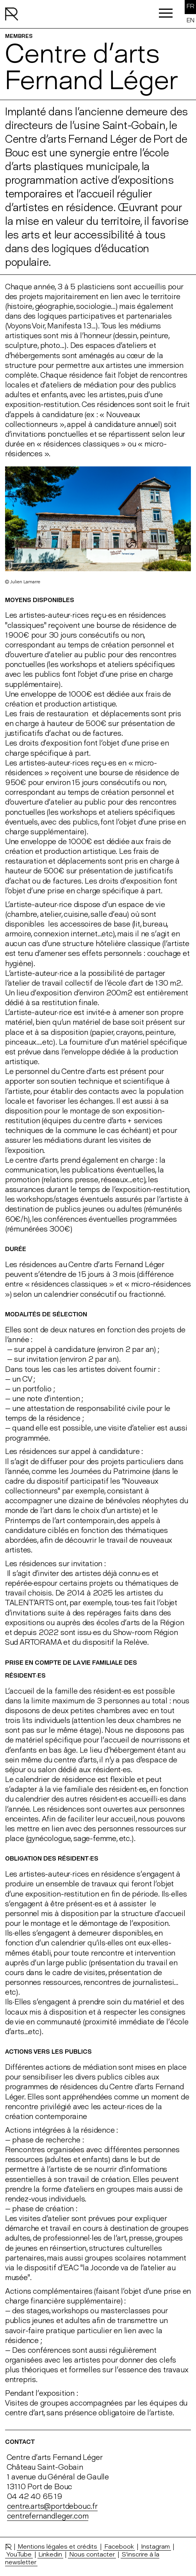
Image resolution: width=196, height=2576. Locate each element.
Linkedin (50, 2554)
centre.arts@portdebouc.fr (52, 2506)
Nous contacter (92, 2554)
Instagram (155, 2546)
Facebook (119, 2546)
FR (190, 6)
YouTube (19, 2554)
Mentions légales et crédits (57, 2546)
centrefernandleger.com (48, 2515)
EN (190, 20)
